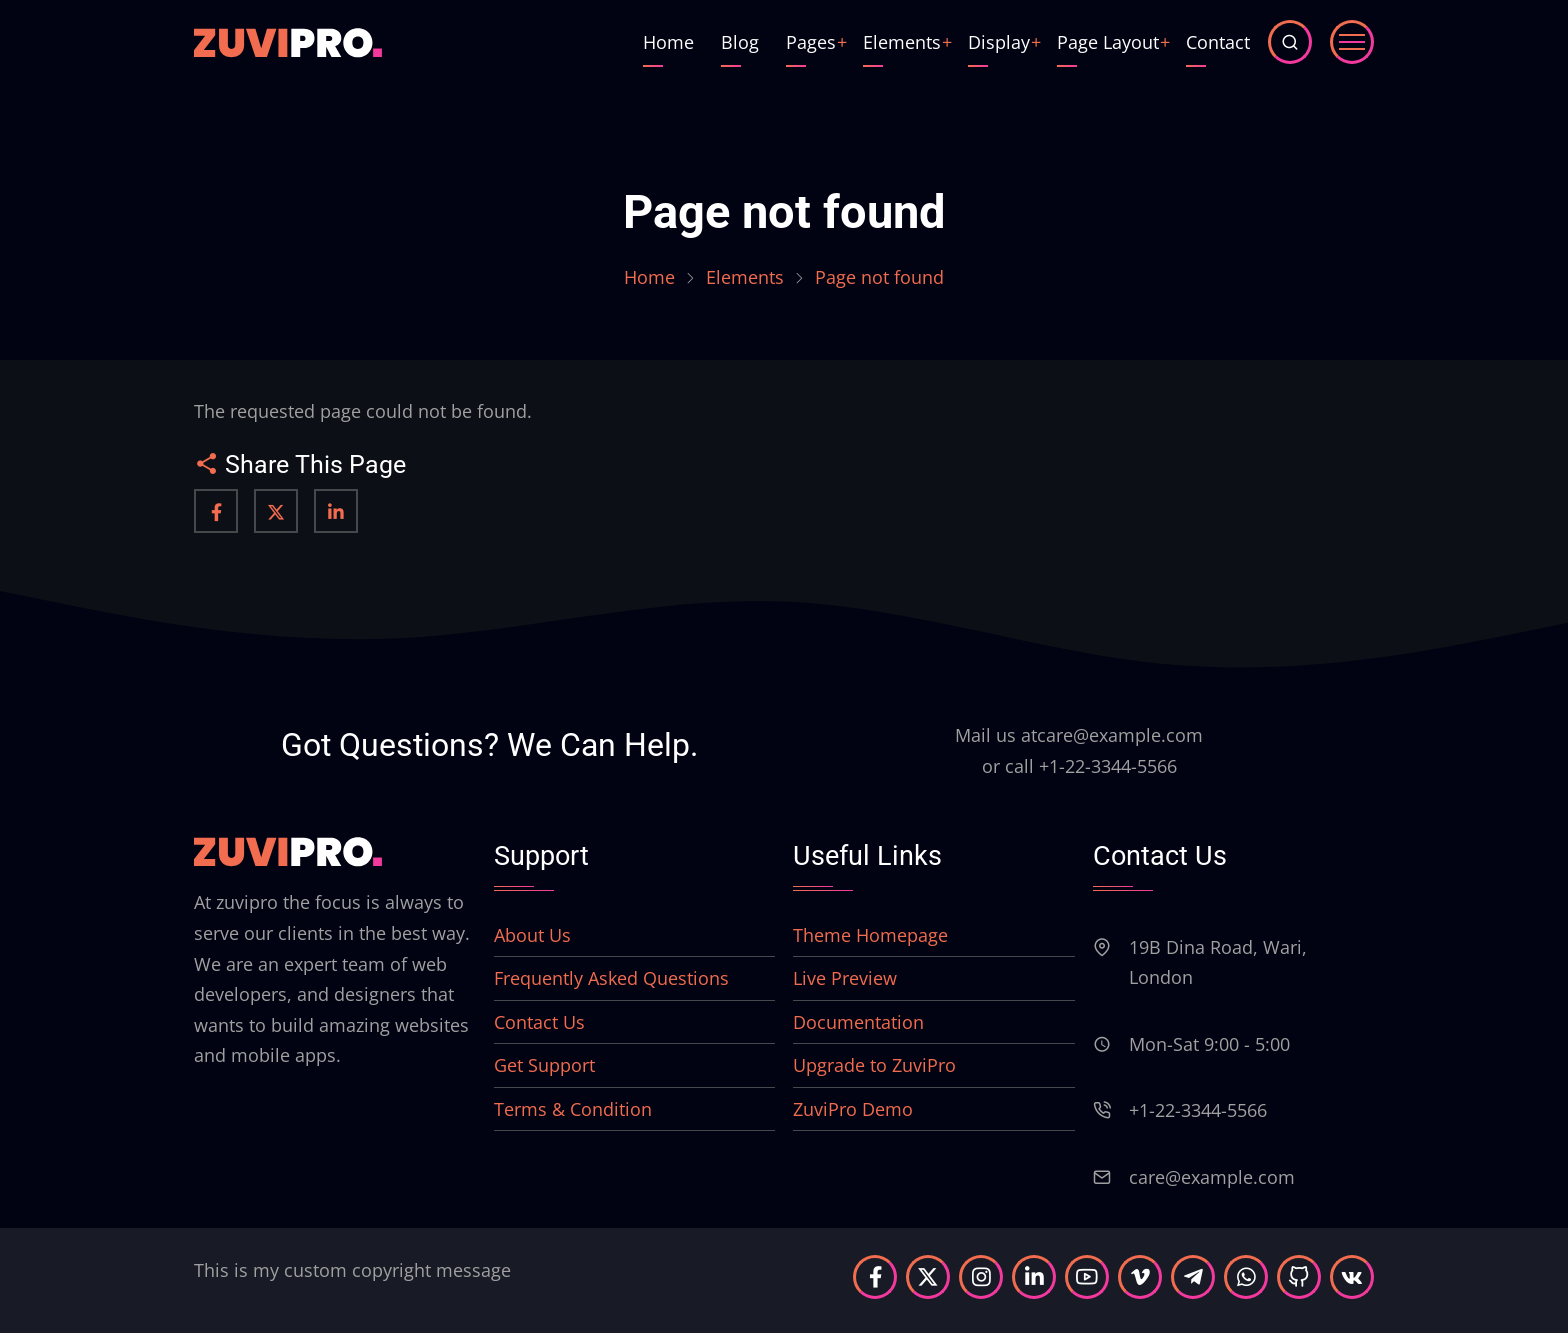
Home (668, 42)
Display (999, 42)
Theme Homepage (870, 935)
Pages (811, 42)
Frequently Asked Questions (611, 978)
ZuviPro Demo (853, 1109)
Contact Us (539, 1022)
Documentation (858, 1022)
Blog (740, 42)
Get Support (544, 1065)
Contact (1218, 42)
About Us (532, 935)
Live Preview (845, 978)
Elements (902, 42)
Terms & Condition (573, 1109)
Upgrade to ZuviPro (874, 1065)
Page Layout (1108, 42)
